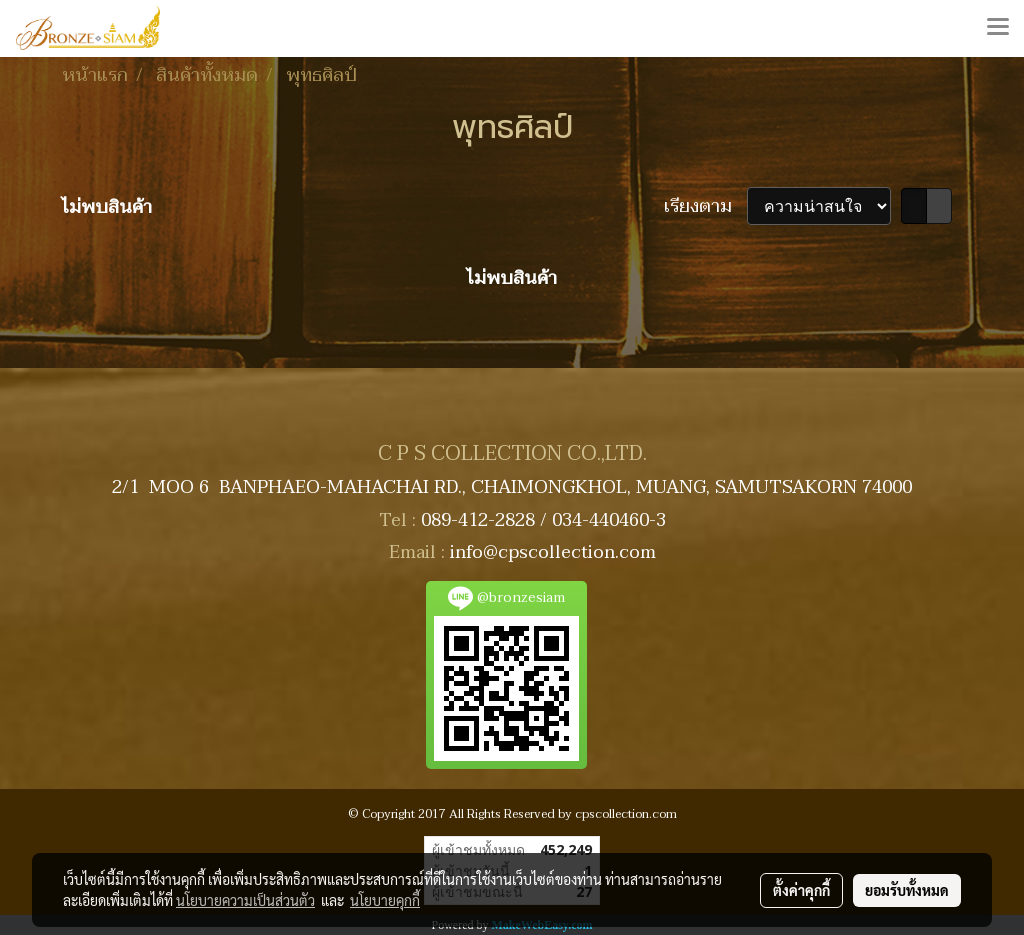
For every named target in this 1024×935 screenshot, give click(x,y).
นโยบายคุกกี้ (385, 900)
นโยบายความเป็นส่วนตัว (245, 900)
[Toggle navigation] (998, 28)
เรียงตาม (705, 206)
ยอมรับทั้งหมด (907, 890)
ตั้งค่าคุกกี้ (801, 890)
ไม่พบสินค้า (107, 207)
